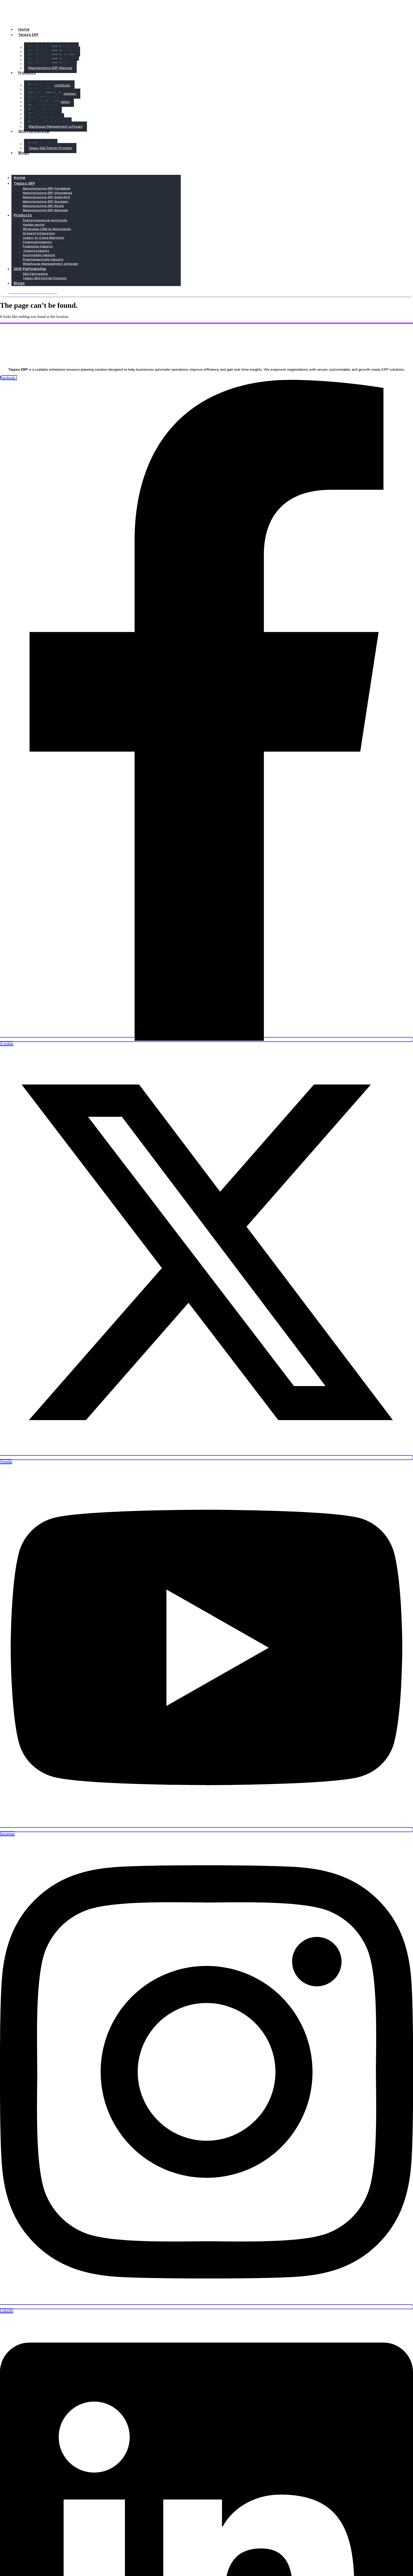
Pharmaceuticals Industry (43, 262)
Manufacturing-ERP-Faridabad (46, 191)
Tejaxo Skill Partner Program (50, 150)
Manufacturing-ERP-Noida (43, 208)
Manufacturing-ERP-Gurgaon (45, 204)
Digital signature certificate (45, 222)
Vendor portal (33, 227)
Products (27, 73)
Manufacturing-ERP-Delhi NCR (46, 199)
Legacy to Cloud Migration (43, 240)
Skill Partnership (34, 132)
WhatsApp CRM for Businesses (47, 231)
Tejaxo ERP (29, 35)
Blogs (24, 154)
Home (24, 29)
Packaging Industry (38, 249)
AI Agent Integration (39, 236)
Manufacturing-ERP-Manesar (50, 69)
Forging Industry (36, 253)
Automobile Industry (39, 257)
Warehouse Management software (55, 128)
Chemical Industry (37, 244)
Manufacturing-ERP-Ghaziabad (47, 195)
